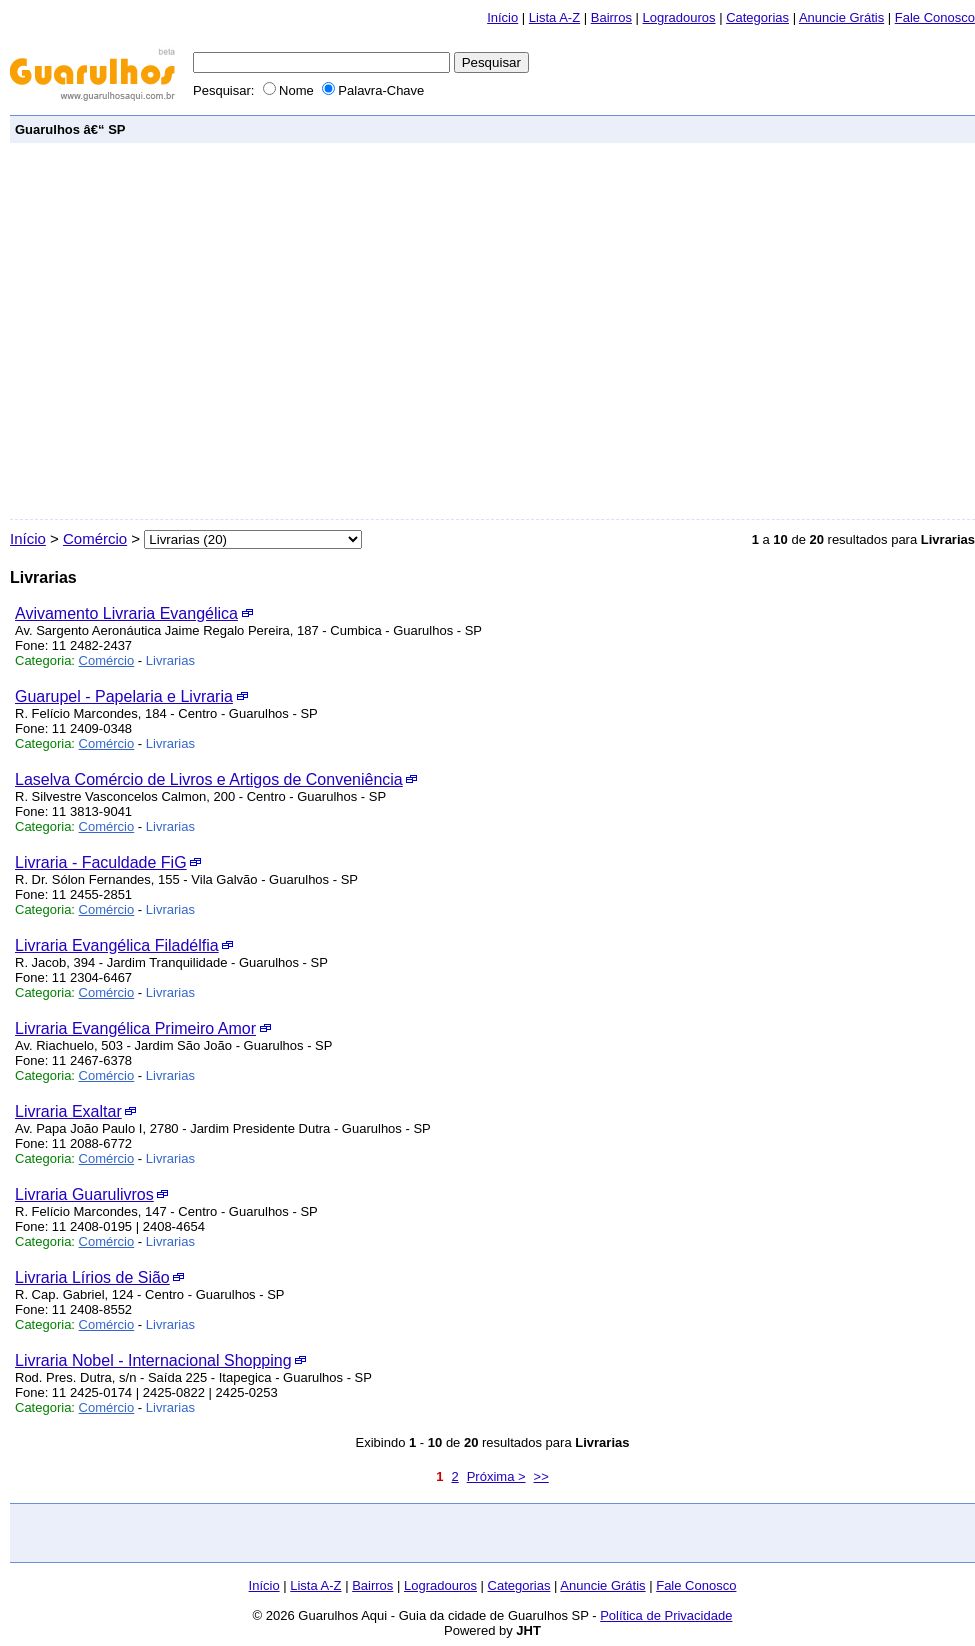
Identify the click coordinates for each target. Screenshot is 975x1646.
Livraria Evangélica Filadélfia (117, 945)
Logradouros (679, 17)
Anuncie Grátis (841, 17)
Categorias (757, 17)
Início (502, 17)
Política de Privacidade (666, 1615)
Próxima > (496, 1476)
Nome (290, 90)
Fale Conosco (935, 17)
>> (541, 1476)
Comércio (95, 538)
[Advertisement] (187, 331)
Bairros (611, 17)
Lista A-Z (554, 17)
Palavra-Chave (373, 90)
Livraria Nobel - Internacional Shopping (153, 1360)
